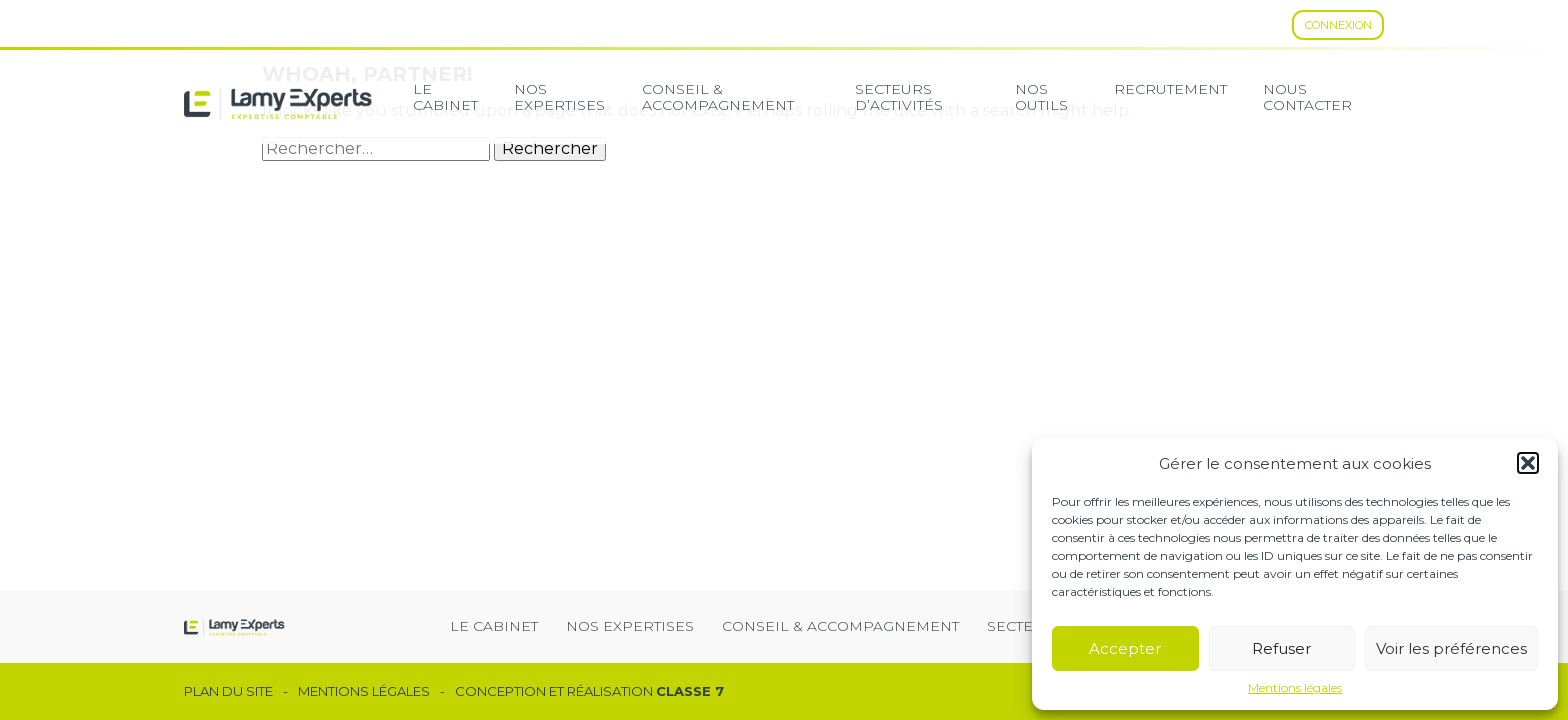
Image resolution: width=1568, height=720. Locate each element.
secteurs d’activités (899, 97)
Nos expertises (559, 97)
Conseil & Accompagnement (718, 97)
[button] (1528, 463)
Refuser (1281, 648)
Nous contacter (1307, 97)
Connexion (1338, 25)
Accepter (1125, 648)
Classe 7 (690, 691)
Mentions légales (1295, 688)
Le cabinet (445, 97)
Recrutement (1170, 89)
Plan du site (228, 691)
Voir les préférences (1451, 648)
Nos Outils (1041, 97)
